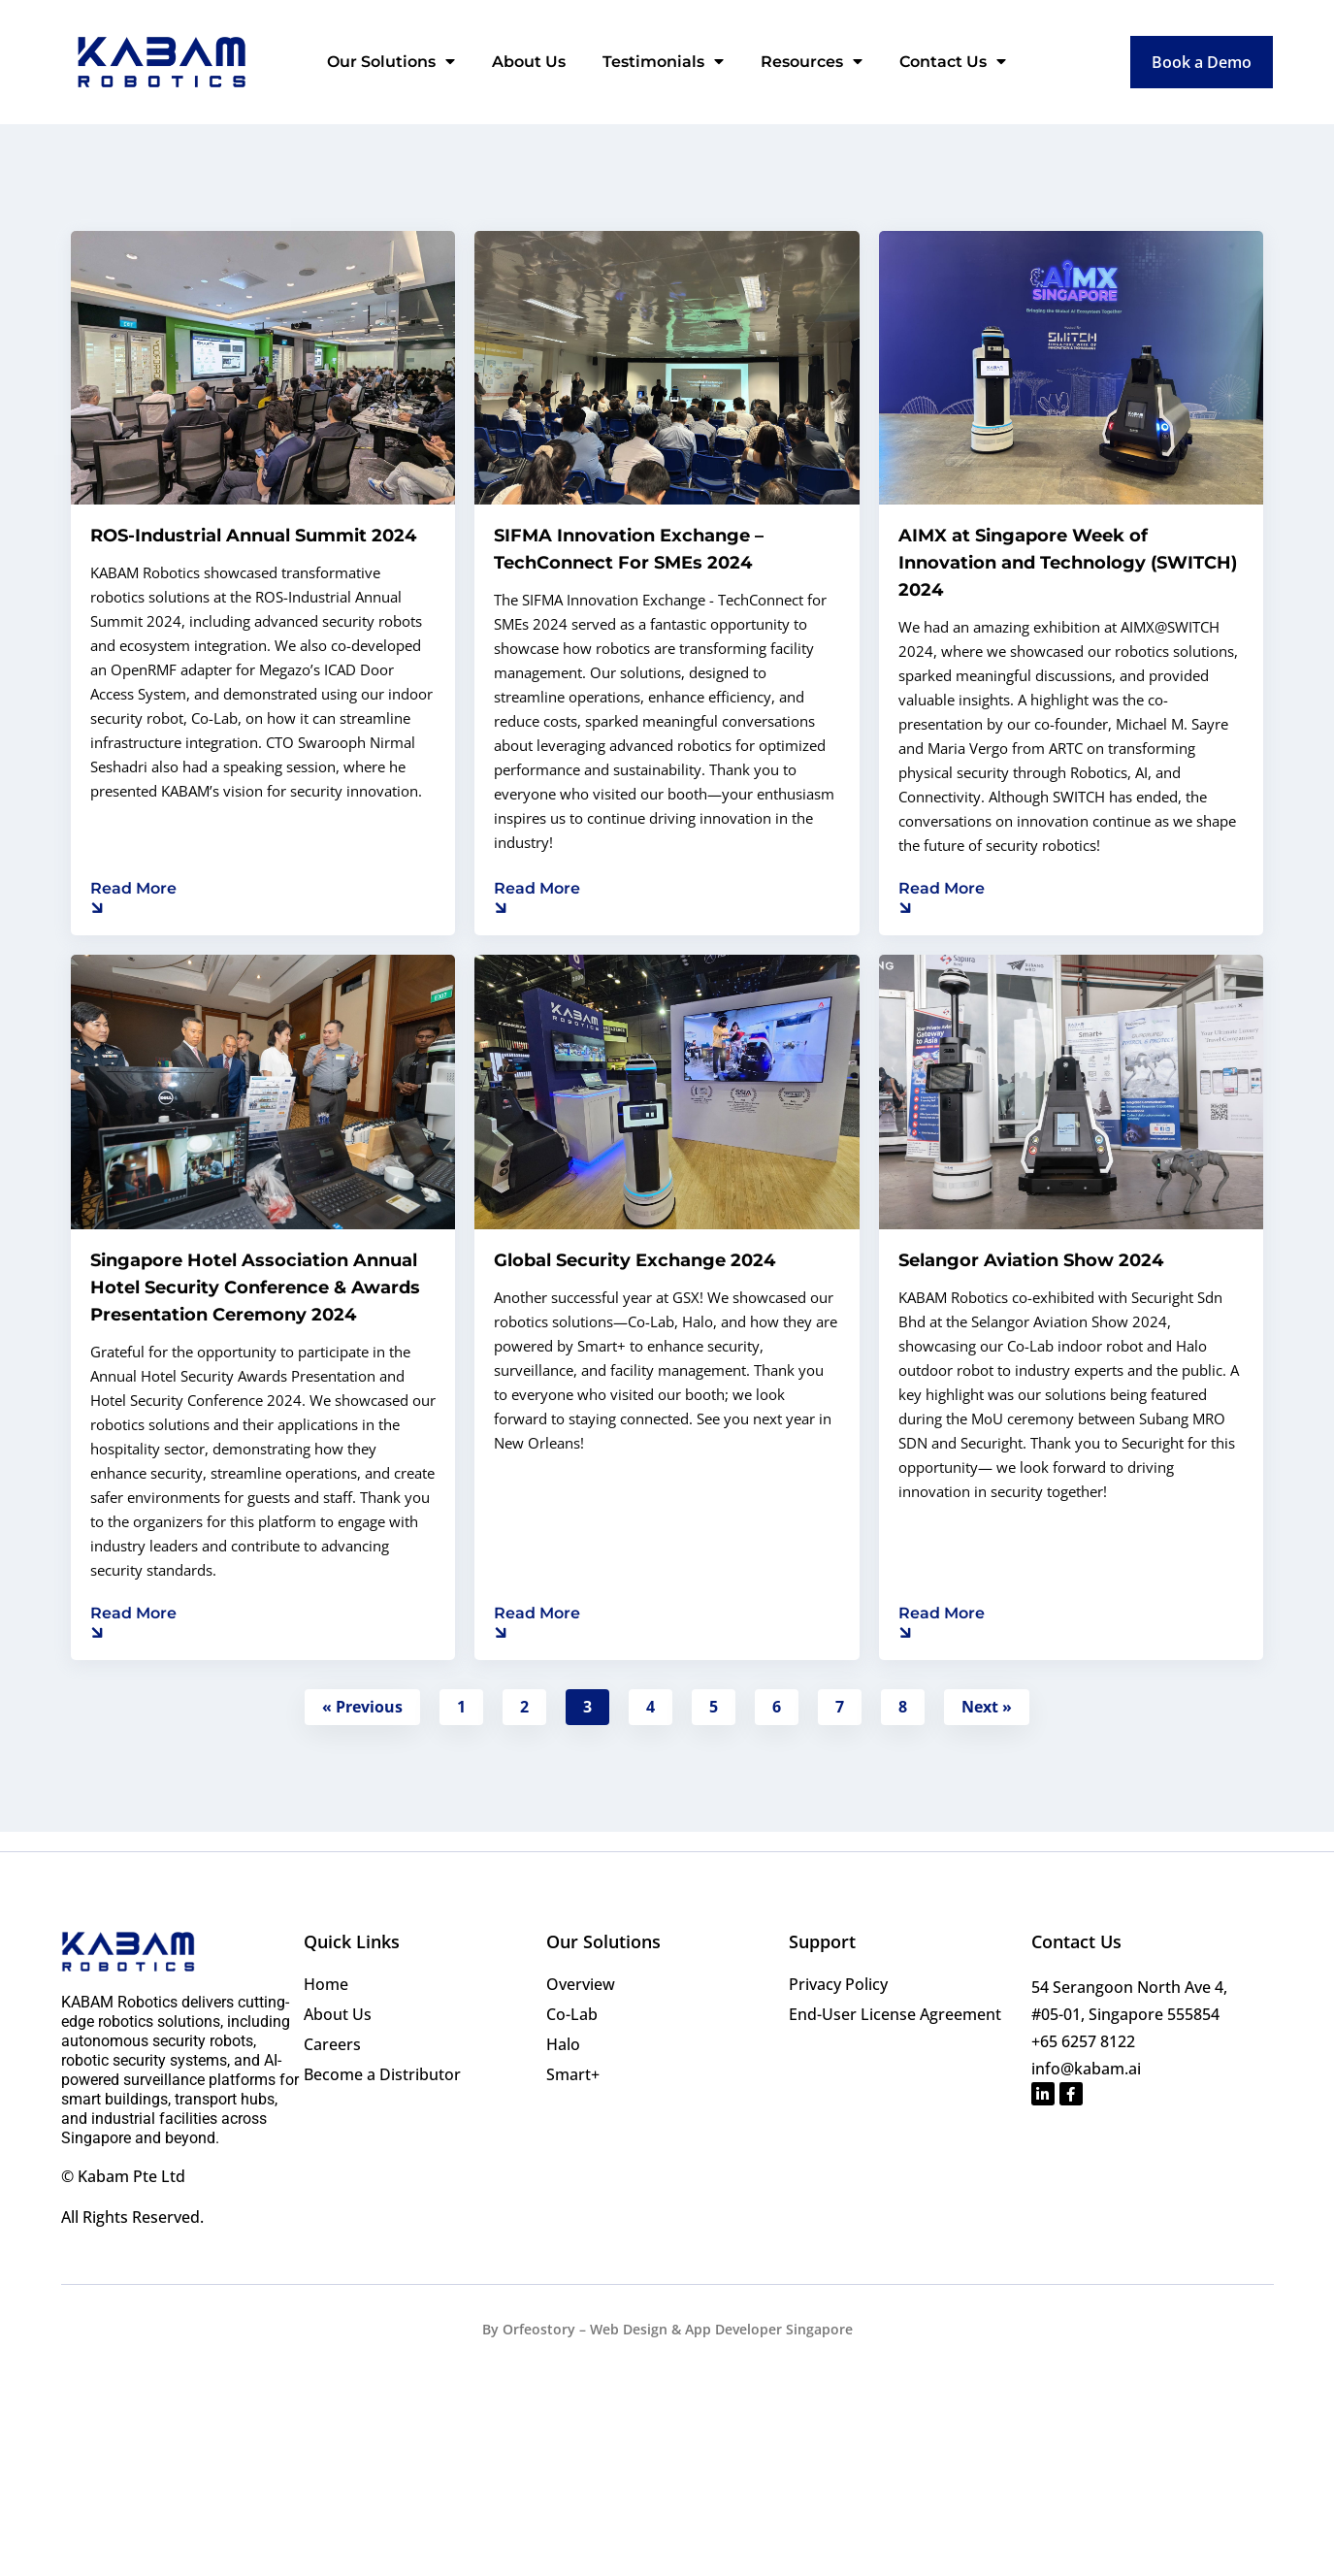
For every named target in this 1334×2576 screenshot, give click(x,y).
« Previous (362, 1706)
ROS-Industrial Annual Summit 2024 (253, 535)
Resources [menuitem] (811, 61)
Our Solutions (603, 1941)
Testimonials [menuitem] (663, 61)
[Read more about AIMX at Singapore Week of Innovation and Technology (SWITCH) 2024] (941, 896)
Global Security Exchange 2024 (634, 1260)
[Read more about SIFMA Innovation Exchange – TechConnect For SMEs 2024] (537, 896)
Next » (986, 1706)
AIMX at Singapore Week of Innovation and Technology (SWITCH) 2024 (1067, 563)
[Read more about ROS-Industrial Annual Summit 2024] (133, 896)
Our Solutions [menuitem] (391, 61)
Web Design (628, 2329)
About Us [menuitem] (529, 61)
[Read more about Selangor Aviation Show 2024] (941, 1621)
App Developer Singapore (769, 2329)
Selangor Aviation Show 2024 (1030, 1260)
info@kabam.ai (1086, 2068)
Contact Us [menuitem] (952, 61)
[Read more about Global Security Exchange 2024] (537, 1621)
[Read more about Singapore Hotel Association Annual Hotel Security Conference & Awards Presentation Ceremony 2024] (133, 1621)
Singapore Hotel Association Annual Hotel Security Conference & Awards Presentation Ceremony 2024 (255, 1287)
